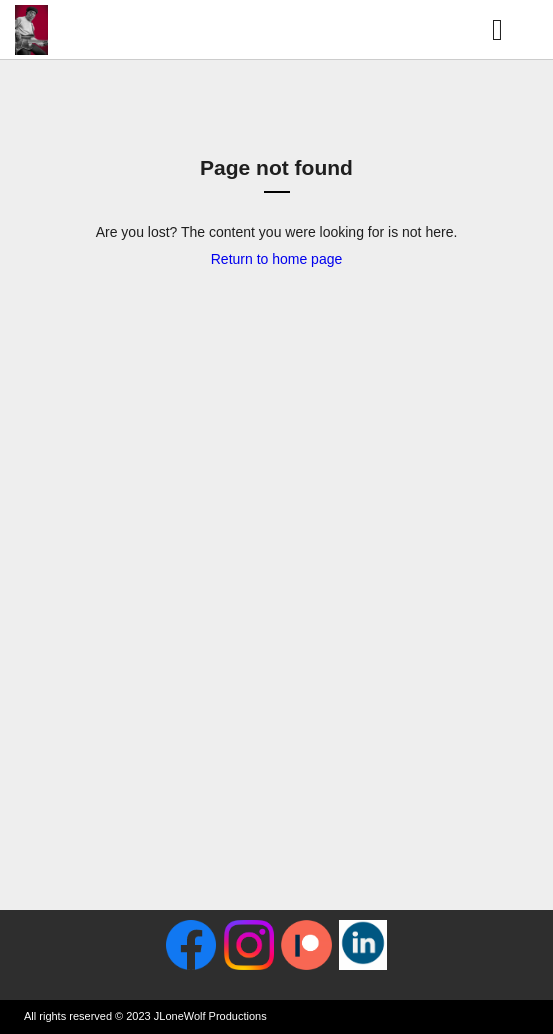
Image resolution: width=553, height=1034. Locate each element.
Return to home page (277, 259)
